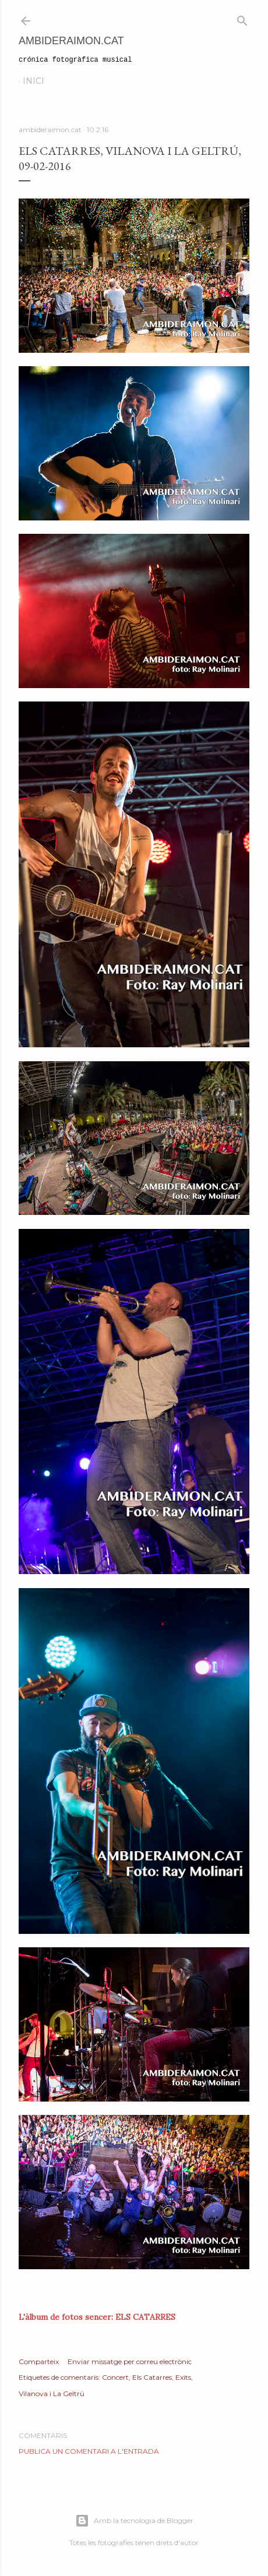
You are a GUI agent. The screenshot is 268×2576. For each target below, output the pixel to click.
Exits (183, 2377)
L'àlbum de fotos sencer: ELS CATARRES (97, 2317)
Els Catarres (152, 2377)
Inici (33, 81)
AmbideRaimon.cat (71, 41)
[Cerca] (242, 18)
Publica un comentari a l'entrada (89, 2451)
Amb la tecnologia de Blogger (134, 2521)
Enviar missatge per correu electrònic (130, 2361)
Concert (115, 2377)
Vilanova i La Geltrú (51, 2393)
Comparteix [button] (39, 2361)
